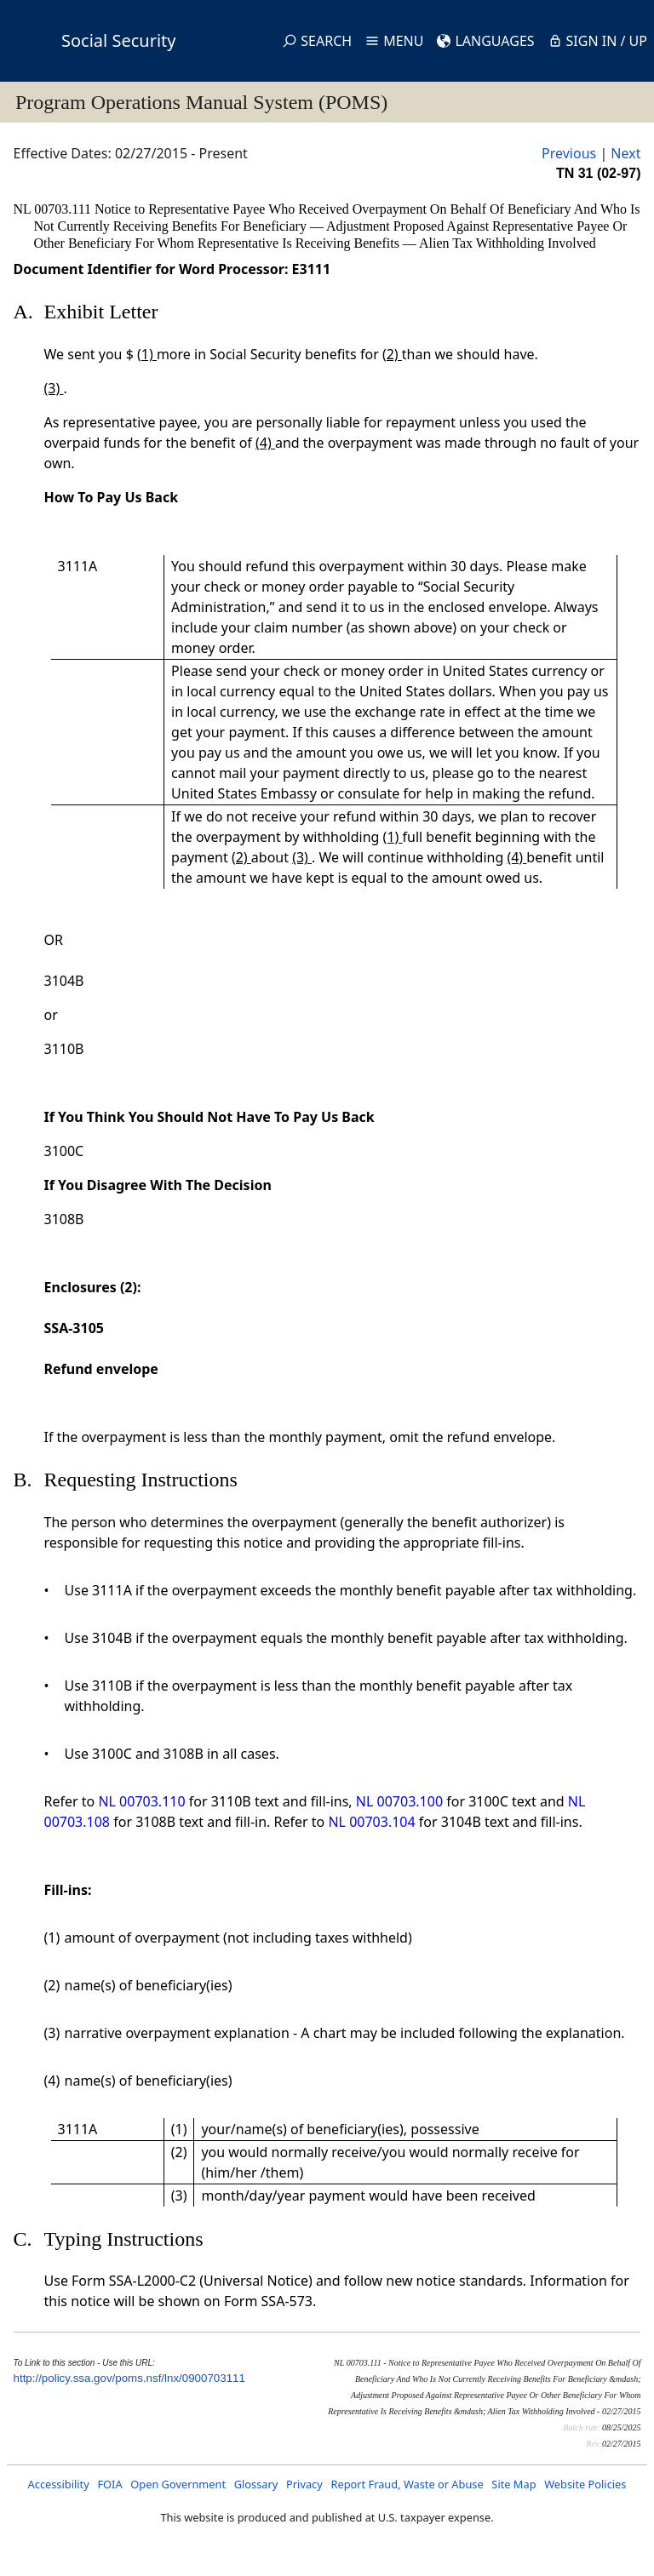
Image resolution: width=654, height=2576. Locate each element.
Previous (569, 153)
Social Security (118, 40)
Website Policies (585, 2484)
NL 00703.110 (141, 1801)
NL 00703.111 (54, 209)
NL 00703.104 (371, 1821)
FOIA (109, 2484)
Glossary (256, 2484)
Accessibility (58, 2484)
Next (625, 153)
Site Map (513, 2484)
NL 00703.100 (399, 1801)
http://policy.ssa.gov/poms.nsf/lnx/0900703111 (129, 2378)
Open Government (178, 2484)
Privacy (304, 2484)
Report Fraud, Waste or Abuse (406, 2484)
